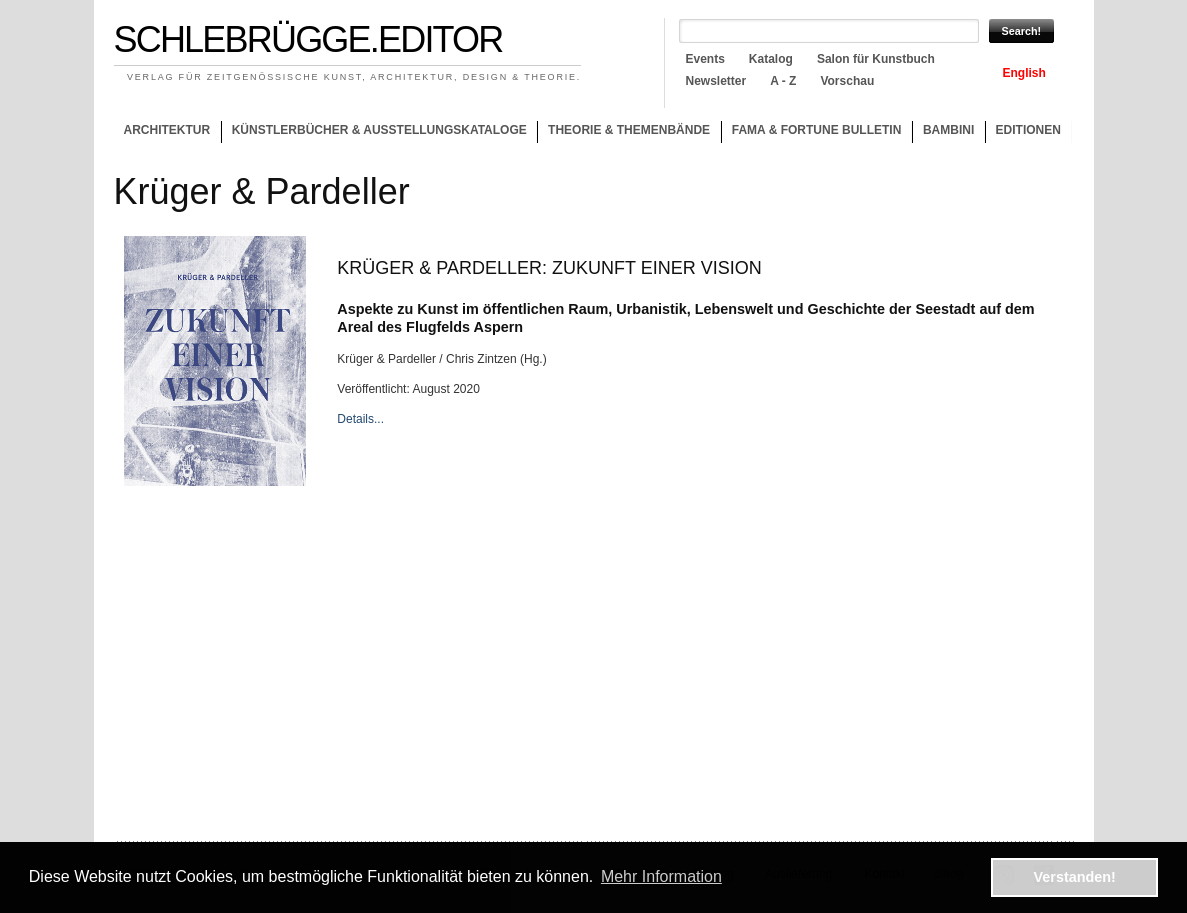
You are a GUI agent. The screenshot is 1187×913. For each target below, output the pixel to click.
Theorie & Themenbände (623, 133)
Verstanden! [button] (1075, 877)
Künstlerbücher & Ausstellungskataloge (379, 130)
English (1024, 73)
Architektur (166, 130)
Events (705, 59)
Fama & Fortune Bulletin (817, 130)
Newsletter (716, 81)
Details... (360, 419)
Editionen (1028, 130)
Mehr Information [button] (661, 876)
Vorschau (847, 81)
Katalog (771, 59)
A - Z (783, 81)
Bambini (948, 130)
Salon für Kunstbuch (876, 59)
